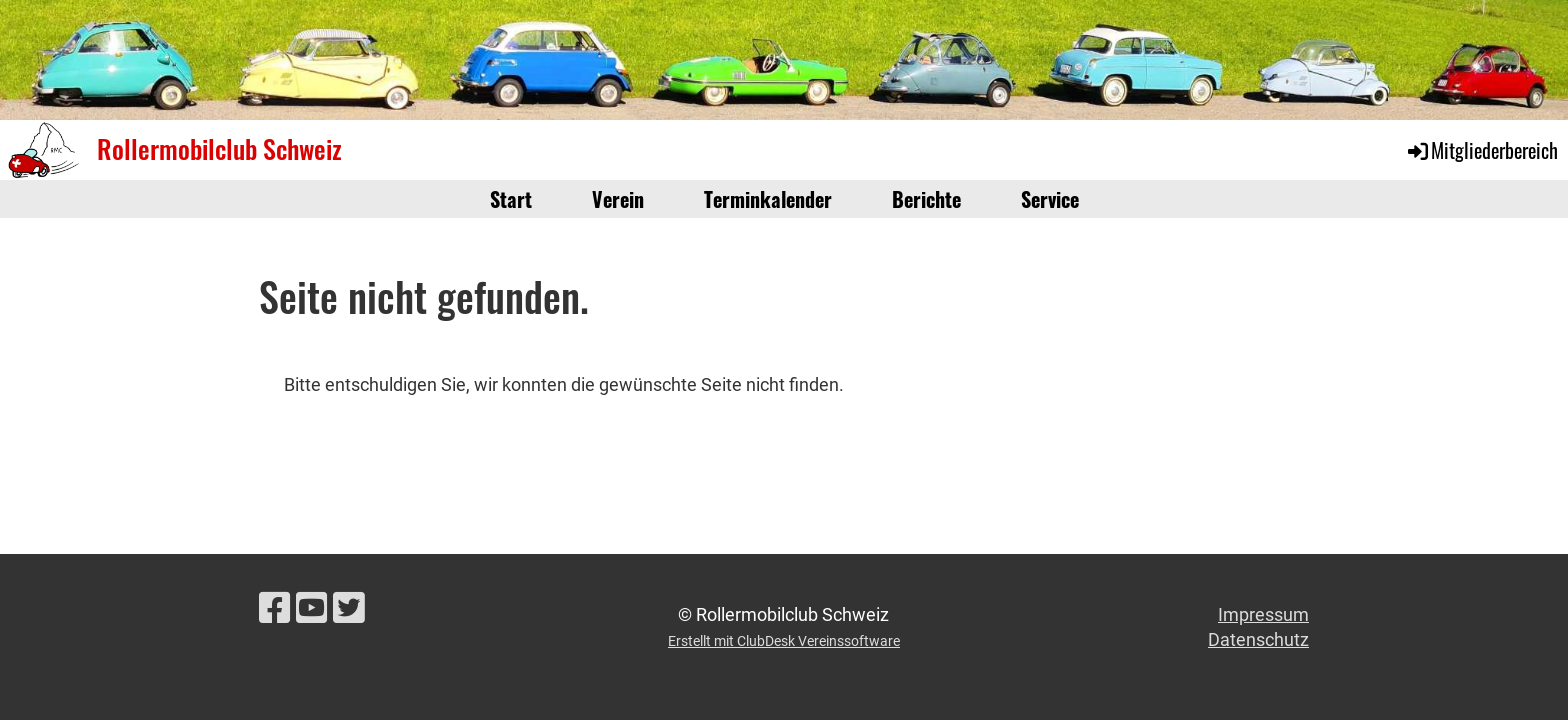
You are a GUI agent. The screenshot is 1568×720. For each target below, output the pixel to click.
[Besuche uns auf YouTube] (312, 609)
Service (1050, 199)
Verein (618, 199)
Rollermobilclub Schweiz (219, 149)
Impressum (1263, 614)
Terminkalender (768, 199)
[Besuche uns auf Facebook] (275, 609)
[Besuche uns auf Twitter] (349, 609)
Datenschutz (1258, 639)
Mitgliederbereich (1481, 150)
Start (511, 199)
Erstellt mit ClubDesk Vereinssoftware (784, 641)
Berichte (926, 199)
